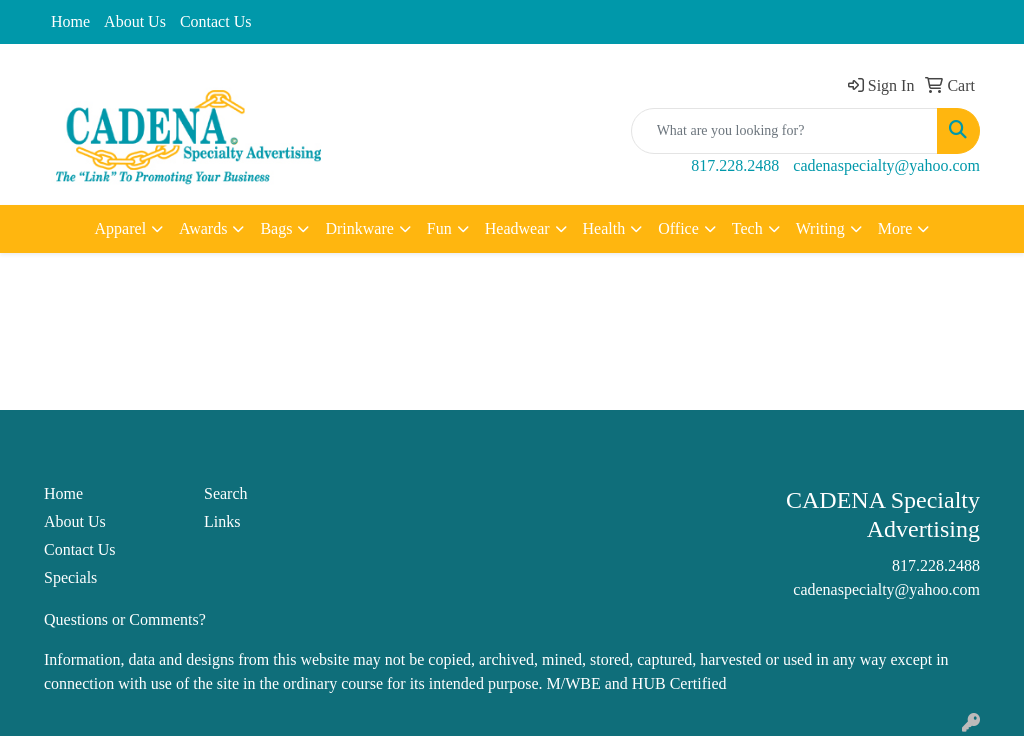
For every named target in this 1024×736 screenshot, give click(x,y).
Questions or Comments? (125, 619)
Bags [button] (276, 228)
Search (226, 493)
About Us (135, 21)
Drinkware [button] (359, 228)
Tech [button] (747, 228)
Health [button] (604, 228)
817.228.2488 (735, 165)
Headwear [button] (517, 228)
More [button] (895, 228)
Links (222, 521)
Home (70, 21)
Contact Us (216, 21)
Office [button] (678, 228)
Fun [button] (439, 228)
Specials (70, 577)
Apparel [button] (121, 228)
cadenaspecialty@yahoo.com (886, 165)
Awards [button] (203, 228)
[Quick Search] (784, 131)
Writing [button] (820, 228)
